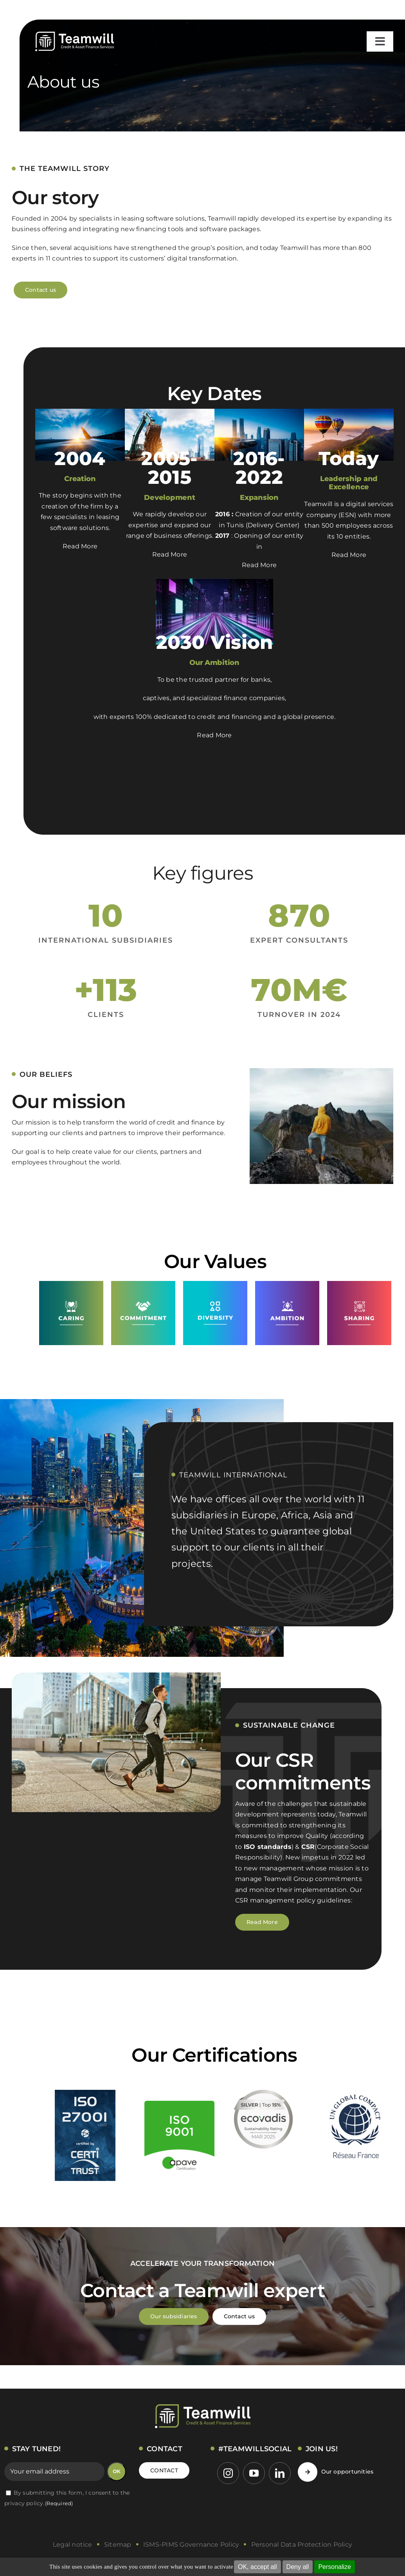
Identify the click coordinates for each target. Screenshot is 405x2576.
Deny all (297, 2566)
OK (117, 2471)
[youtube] (254, 2473)
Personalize (334, 2566)
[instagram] (228, 2473)
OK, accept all (257, 2566)
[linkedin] (280, 2473)
